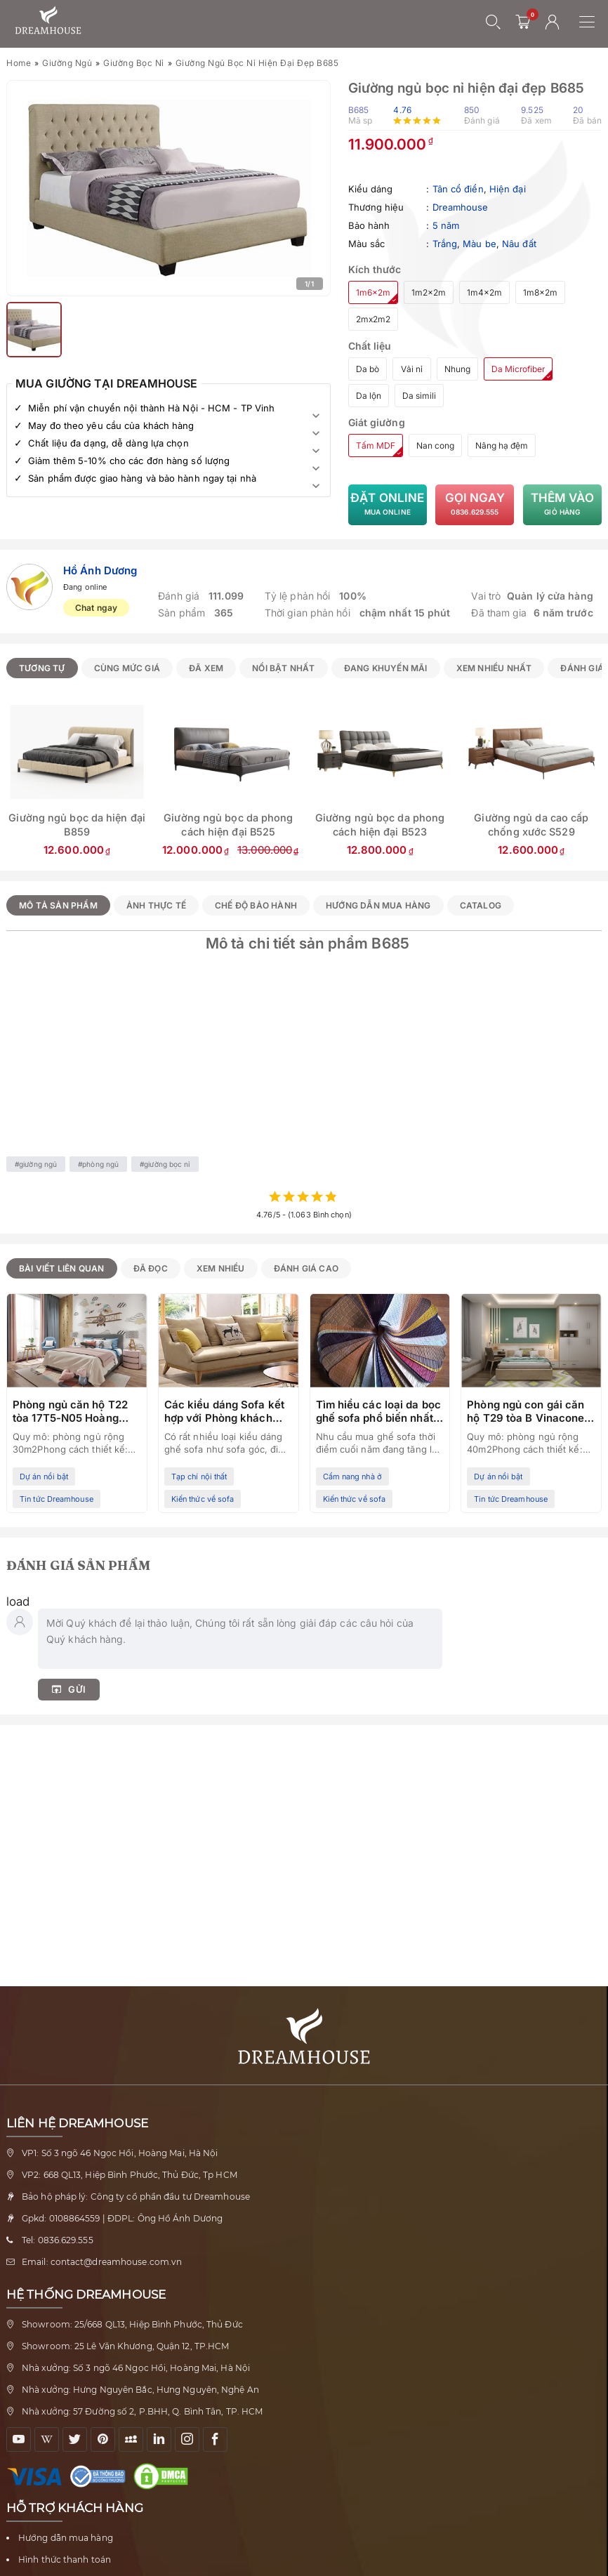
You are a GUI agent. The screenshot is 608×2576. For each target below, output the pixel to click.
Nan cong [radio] (435, 445)
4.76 (402, 110)
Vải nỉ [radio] (412, 369)
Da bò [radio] (367, 369)
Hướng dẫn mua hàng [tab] (378, 905)
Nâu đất (519, 243)
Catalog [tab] (480, 905)
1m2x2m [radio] (428, 292)
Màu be (479, 243)
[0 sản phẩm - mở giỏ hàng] (523, 21)
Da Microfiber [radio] (518, 369)
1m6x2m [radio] (373, 292)
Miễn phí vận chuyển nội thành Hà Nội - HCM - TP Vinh (151, 408)
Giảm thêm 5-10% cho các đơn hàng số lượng (129, 460)
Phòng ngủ (100, 1164)
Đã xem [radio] (206, 668)
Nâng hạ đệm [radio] (501, 445)
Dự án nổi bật (44, 1476)
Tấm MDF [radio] (375, 445)
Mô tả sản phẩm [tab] (58, 905)
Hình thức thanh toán (64, 2559)
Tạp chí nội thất (199, 1476)
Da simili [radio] (419, 395)
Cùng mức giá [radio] (127, 668)
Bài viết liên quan (62, 1268)
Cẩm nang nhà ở (352, 1476)
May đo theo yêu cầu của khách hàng (111, 425)
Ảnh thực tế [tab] (156, 905)
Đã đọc (150, 1268)
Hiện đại (507, 188)
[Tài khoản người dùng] (552, 21)
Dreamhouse (460, 207)
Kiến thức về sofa (202, 1499)
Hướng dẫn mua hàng (65, 2537)
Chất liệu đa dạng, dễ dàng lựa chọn (108, 443)
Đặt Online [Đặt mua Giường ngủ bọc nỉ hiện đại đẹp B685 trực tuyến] (387, 505)
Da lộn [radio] (368, 395)
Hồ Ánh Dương (100, 570)
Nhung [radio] (457, 369)
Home (18, 63)
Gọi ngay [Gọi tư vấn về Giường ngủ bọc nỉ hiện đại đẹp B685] (474, 505)
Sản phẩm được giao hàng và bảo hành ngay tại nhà (142, 478)
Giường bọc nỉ (133, 63)
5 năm (446, 225)
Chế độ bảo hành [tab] (256, 905)
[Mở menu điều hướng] (593, 21)
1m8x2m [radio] (540, 292)
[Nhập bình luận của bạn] (240, 1639)
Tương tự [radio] (42, 668)
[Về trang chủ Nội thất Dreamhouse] (48, 21)
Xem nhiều (221, 1268)
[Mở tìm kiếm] (493, 21)
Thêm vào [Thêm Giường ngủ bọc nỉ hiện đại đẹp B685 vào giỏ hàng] (562, 505)
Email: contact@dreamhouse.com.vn (102, 2262)
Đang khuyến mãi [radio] (386, 668)
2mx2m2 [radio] (373, 319)
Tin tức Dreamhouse (56, 1499)
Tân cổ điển (458, 188)
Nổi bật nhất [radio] (283, 668)
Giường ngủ (67, 63)
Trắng (445, 243)
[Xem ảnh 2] (34, 329)
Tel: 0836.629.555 (57, 2240)
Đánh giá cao (306, 1268)
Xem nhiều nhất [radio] (494, 668)
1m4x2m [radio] (484, 292)
